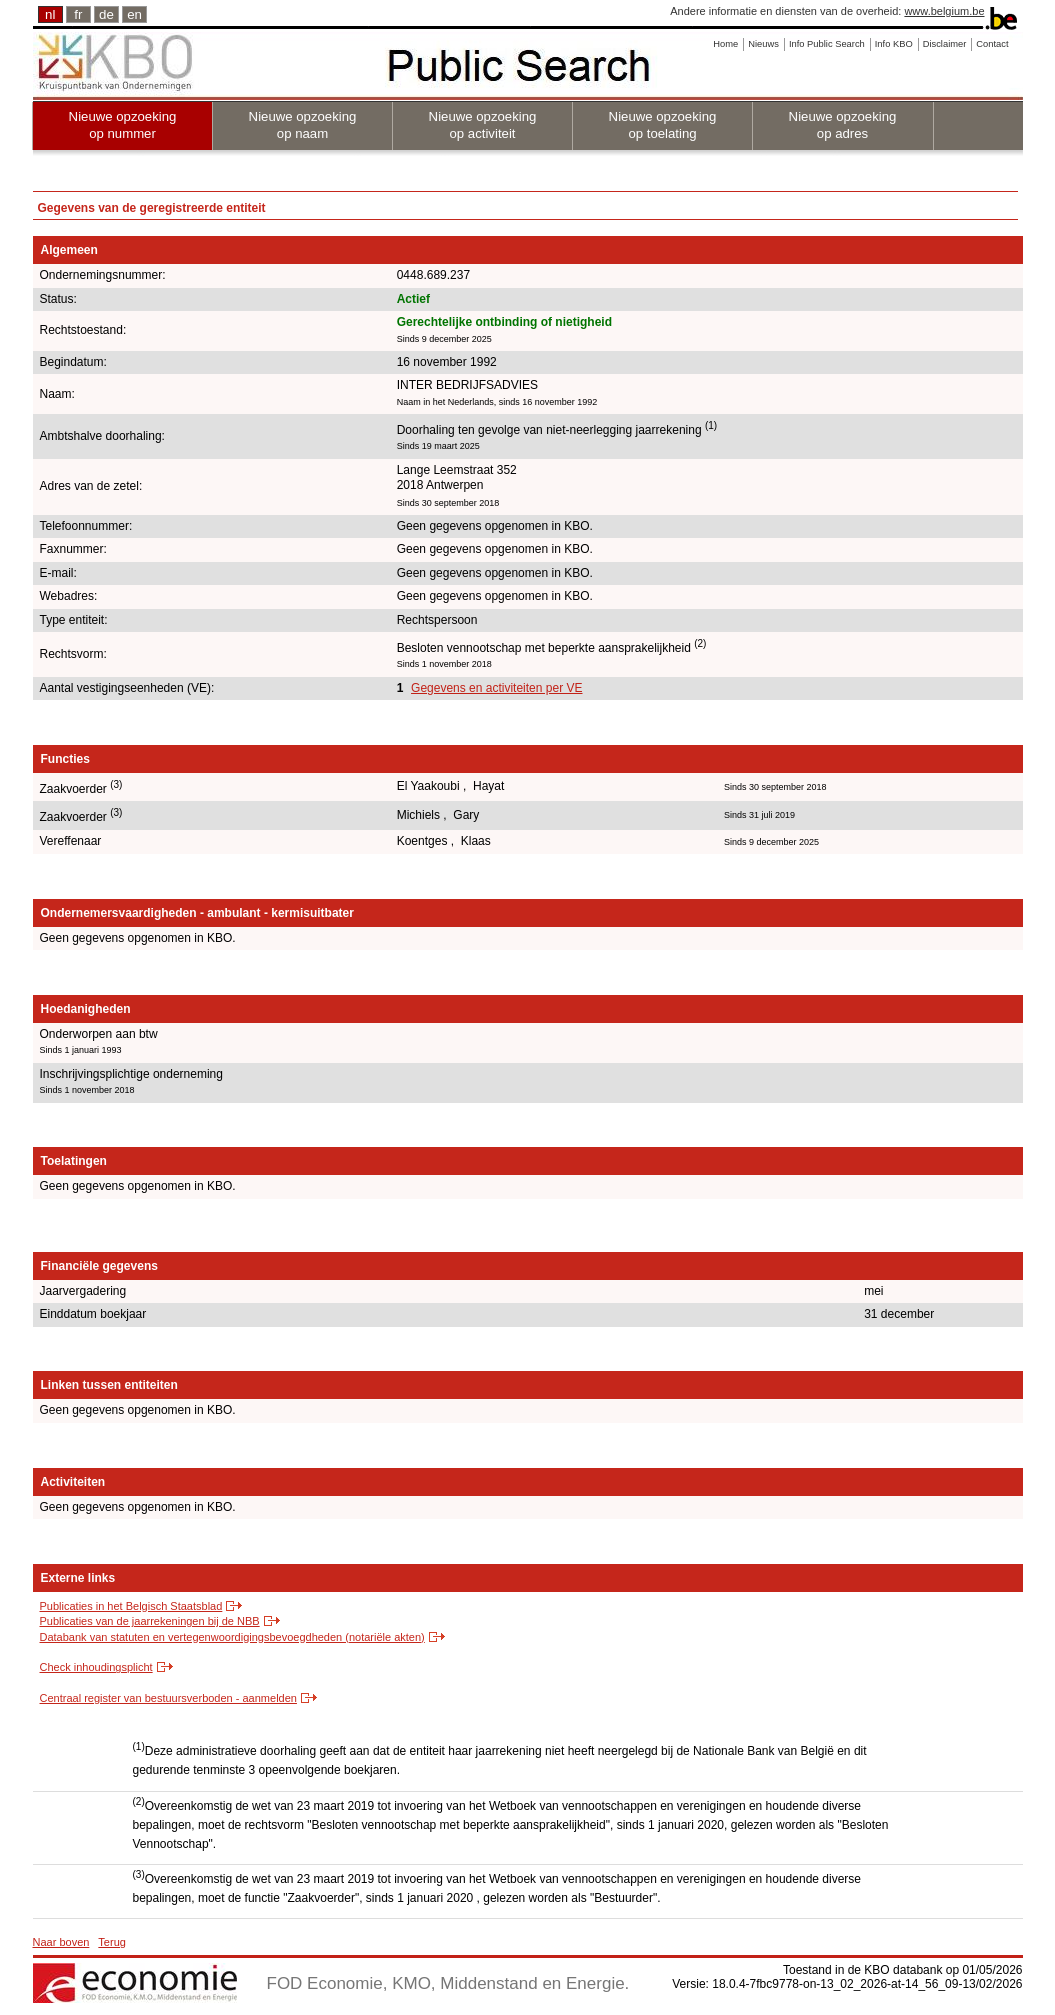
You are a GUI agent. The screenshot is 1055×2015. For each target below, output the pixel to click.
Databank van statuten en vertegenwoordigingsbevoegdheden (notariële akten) (232, 1637)
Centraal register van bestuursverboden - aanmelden (168, 1698)
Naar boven (61, 1942)
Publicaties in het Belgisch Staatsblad (131, 1606)
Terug (112, 1942)
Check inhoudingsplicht (96, 1667)
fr (78, 14)
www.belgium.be (944, 11)
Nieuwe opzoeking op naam (303, 125)
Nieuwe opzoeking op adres (843, 125)
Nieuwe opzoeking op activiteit (483, 125)
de (106, 14)
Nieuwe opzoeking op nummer (123, 125)
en (134, 14)
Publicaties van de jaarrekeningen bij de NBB (150, 1621)
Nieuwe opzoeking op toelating (663, 125)
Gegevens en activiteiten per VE (496, 688)
